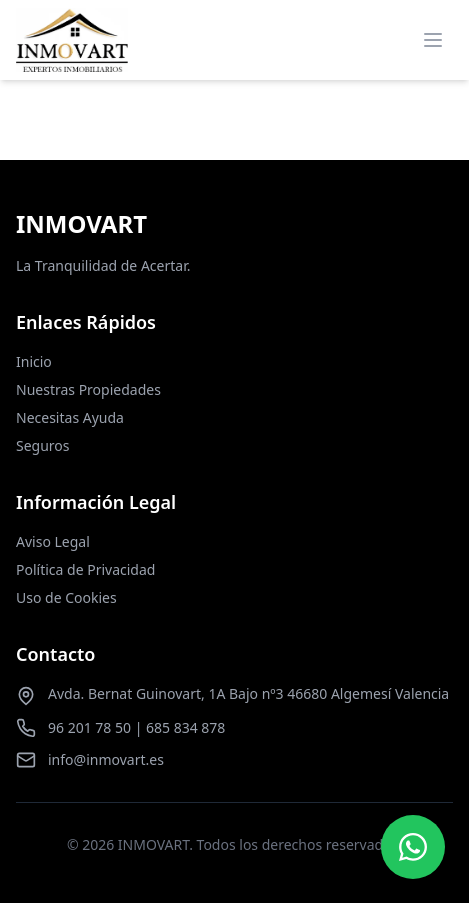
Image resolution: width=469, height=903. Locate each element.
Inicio (34, 361)
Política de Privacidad (85, 569)
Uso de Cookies (66, 597)
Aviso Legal (53, 541)
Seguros (43, 445)
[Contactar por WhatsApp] (413, 847)
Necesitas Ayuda (70, 417)
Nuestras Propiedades (88, 389)
